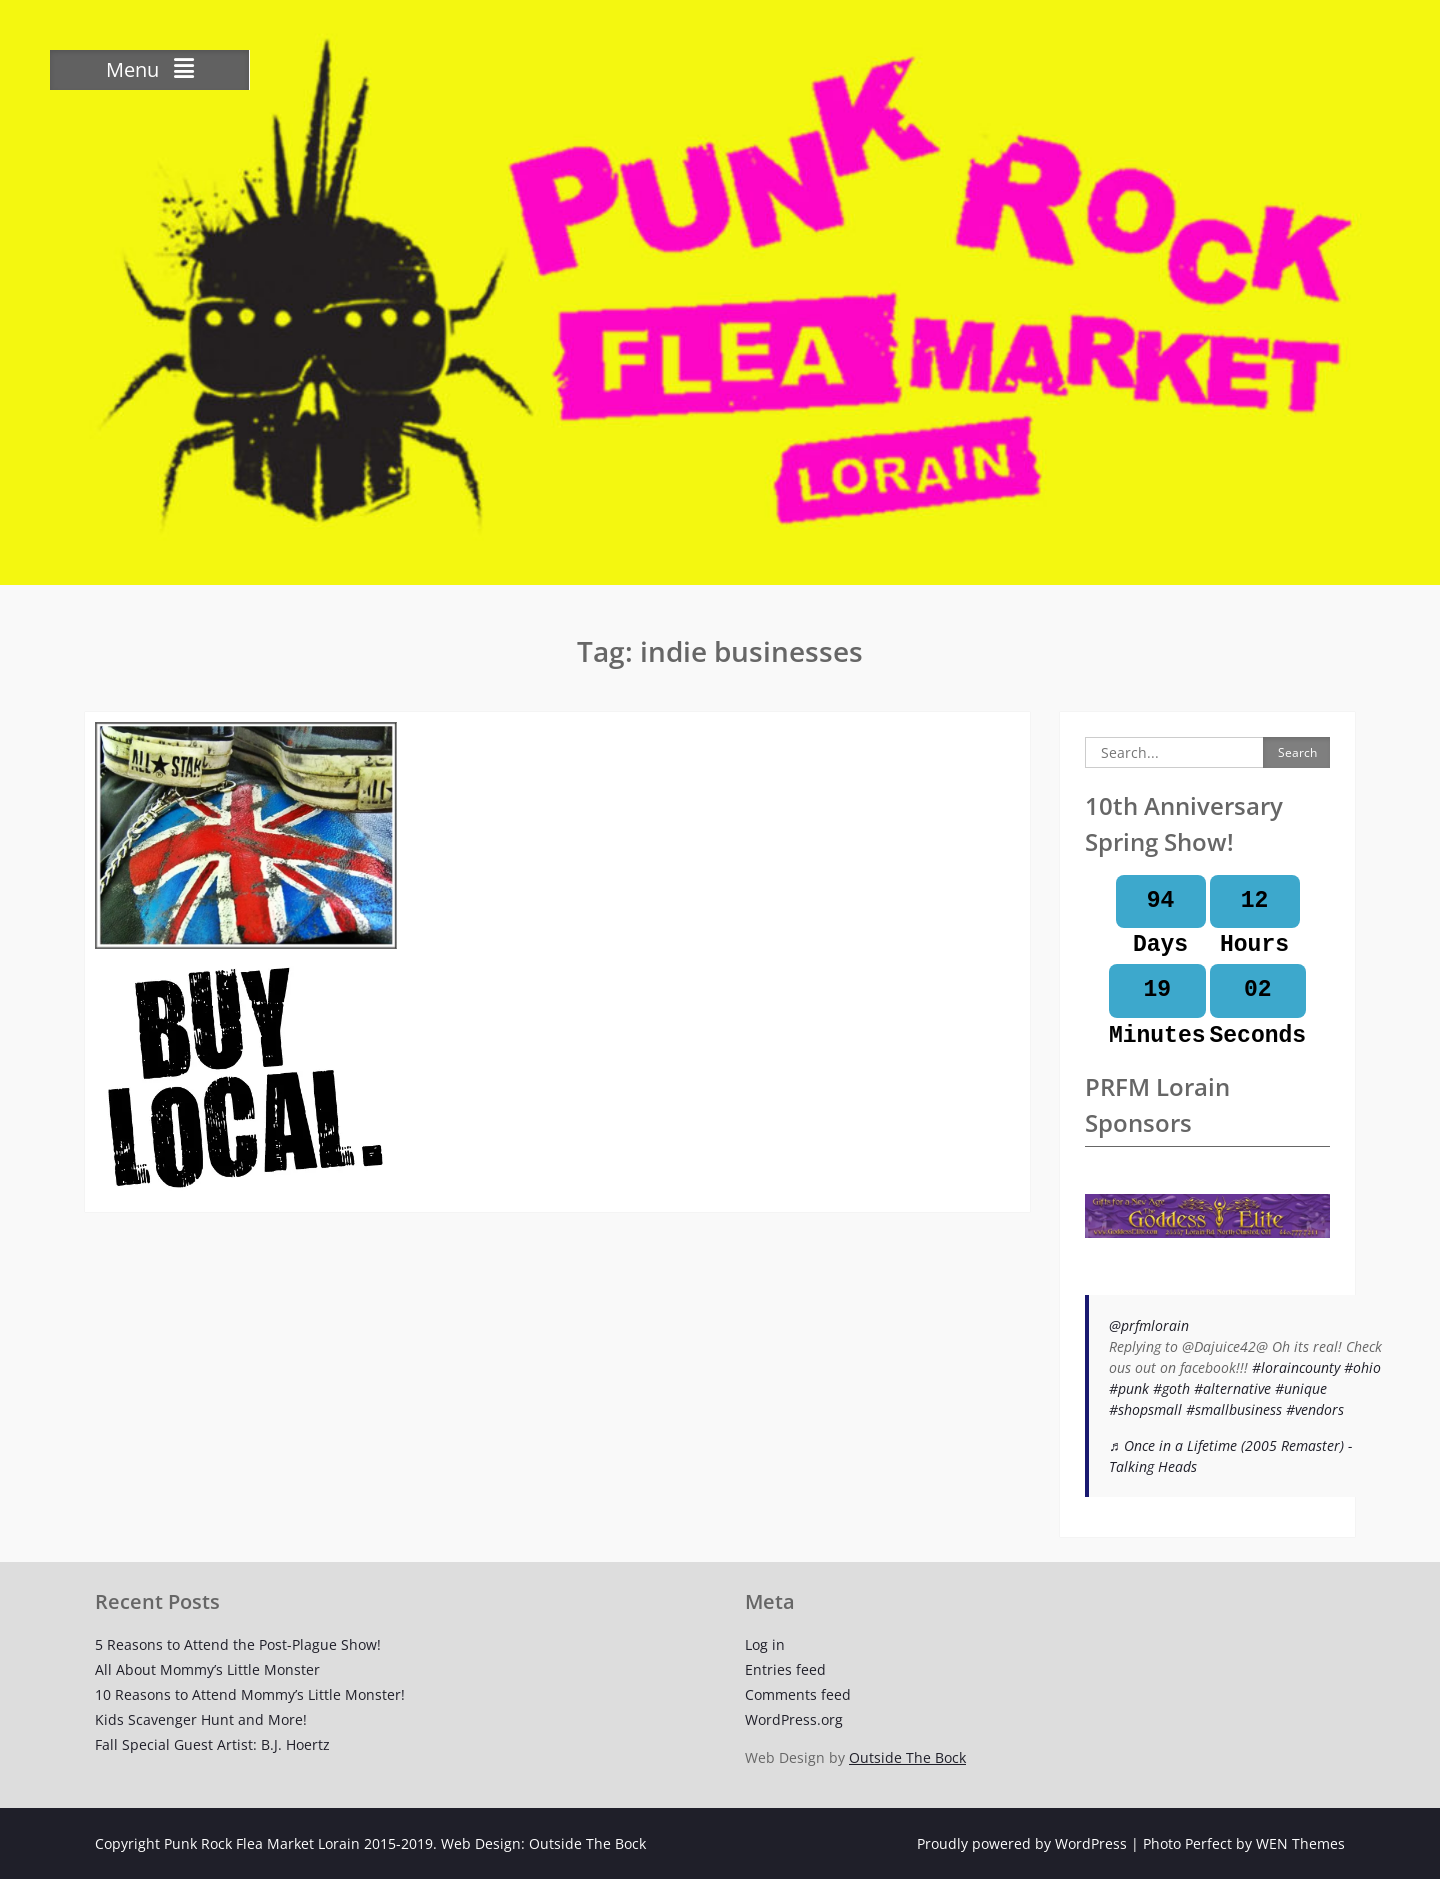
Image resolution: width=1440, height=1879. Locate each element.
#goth (1171, 1388)
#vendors (1315, 1409)
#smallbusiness (1234, 1409)
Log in (765, 1644)
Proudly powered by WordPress (1022, 1843)
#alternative (1232, 1388)
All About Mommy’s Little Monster (207, 1669)
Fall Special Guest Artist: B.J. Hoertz (212, 1744)
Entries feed (785, 1669)
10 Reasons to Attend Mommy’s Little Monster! (250, 1694)
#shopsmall (1145, 1409)
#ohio (1362, 1367)
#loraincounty (1296, 1367)
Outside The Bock (907, 1757)
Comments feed (798, 1694)
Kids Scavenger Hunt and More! (201, 1719)
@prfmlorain (1149, 1325)
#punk (1129, 1388)
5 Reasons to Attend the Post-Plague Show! (238, 1644)
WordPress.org (794, 1719)
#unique (1301, 1388)
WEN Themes (1300, 1843)
